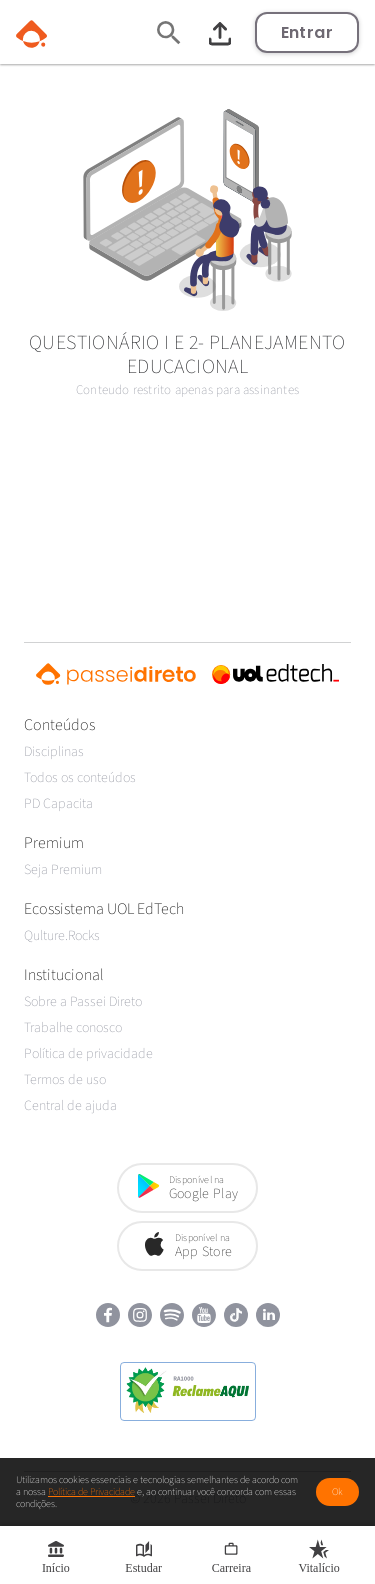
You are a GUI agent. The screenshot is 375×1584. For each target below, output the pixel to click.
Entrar (307, 32)
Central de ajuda (70, 1106)
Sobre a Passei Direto (83, 1002)
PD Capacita (58, 804)
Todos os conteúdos (80, 778)
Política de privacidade (88, 1054)
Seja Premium (63, 870)
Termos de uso (65, 1080)
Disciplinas (54, 752)
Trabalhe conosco (73, 1028)
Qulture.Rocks (62, 936)
